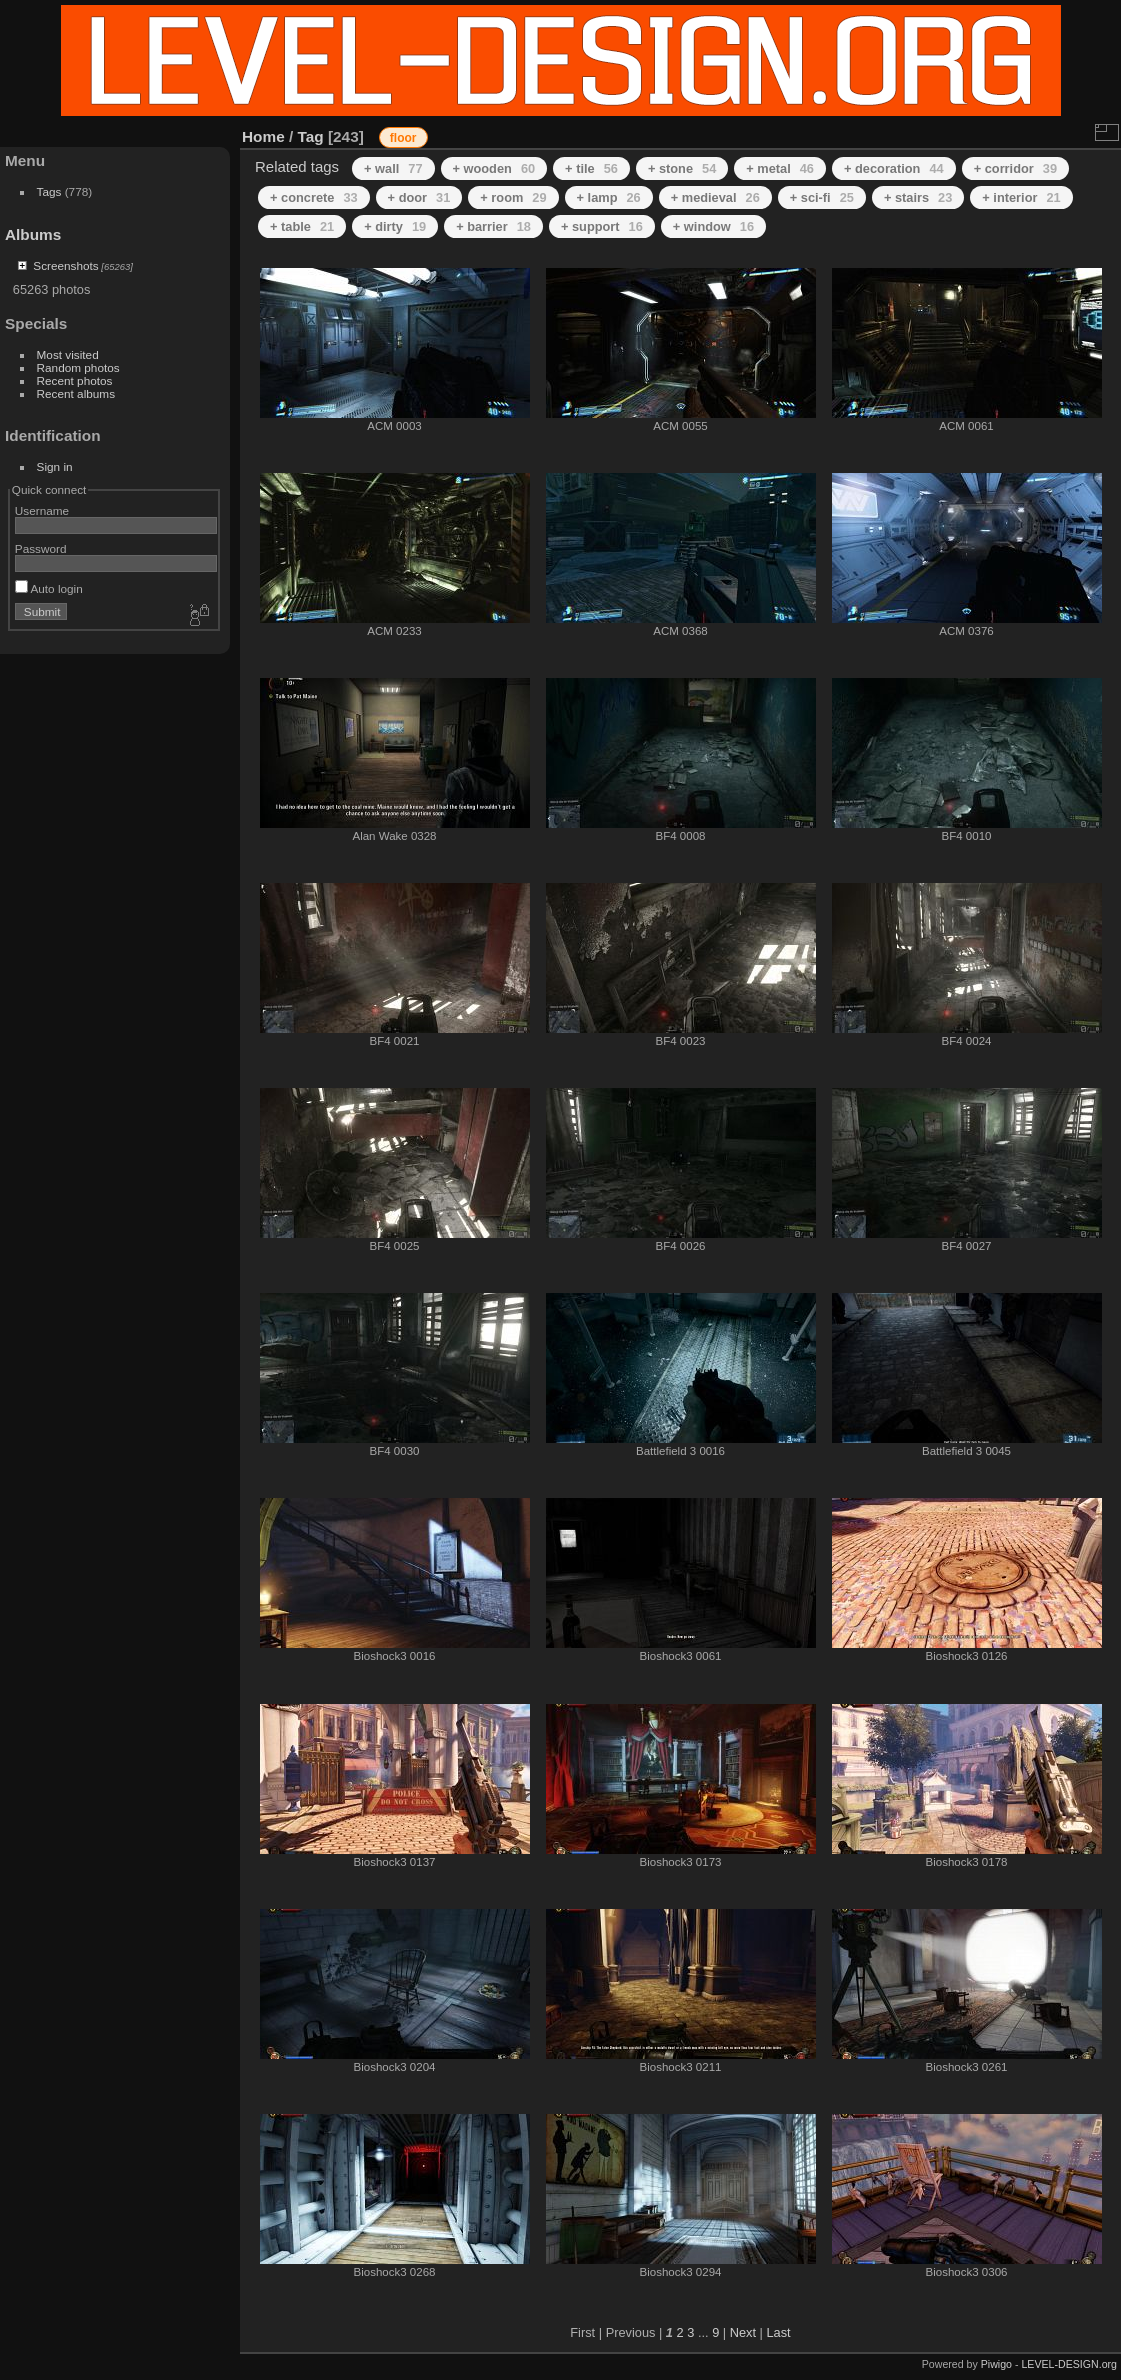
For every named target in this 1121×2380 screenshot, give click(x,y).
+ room (513, 197)
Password (41, 548)
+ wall (393, 168)
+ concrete (314, 197)
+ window (713, 226)
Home (263, 136)
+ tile (591, 168)
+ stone (682, 168)
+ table (302, 226)
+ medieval (715, 197)
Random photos (78, 367)
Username (42, 510)
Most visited (68, 354)
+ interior (1021, 197)
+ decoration (894, 168)
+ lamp (609, 197)
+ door (419, 197)
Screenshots (65, 265)
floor (403, 138)
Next (743, 2332)
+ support (602, 226)
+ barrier (493, 226)
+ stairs (918, 197)
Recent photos (75, 380)
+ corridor (1015, 168)
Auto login (49, 588)
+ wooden (494, 168)
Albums (33, 234)
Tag (311, 136)
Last (778, 2332)
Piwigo (996, 2364)
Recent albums (76, 393)
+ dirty (395, 226)
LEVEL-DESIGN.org (1069, 2364)
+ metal (780, 168)
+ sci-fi (822, 197)
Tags (49, 191)
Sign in (55, 466)
